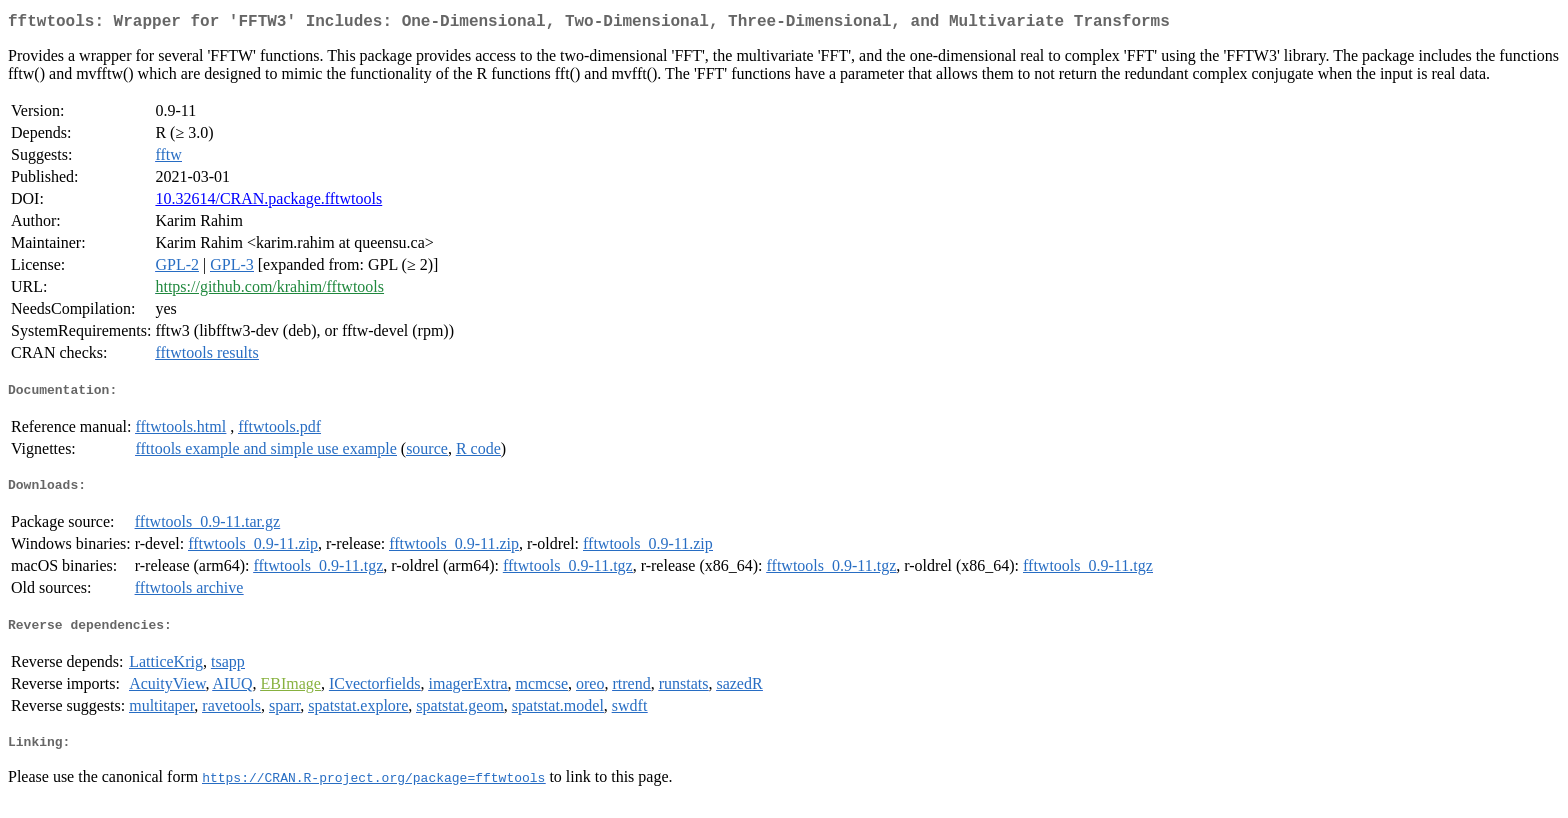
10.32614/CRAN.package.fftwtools (268, 202)
